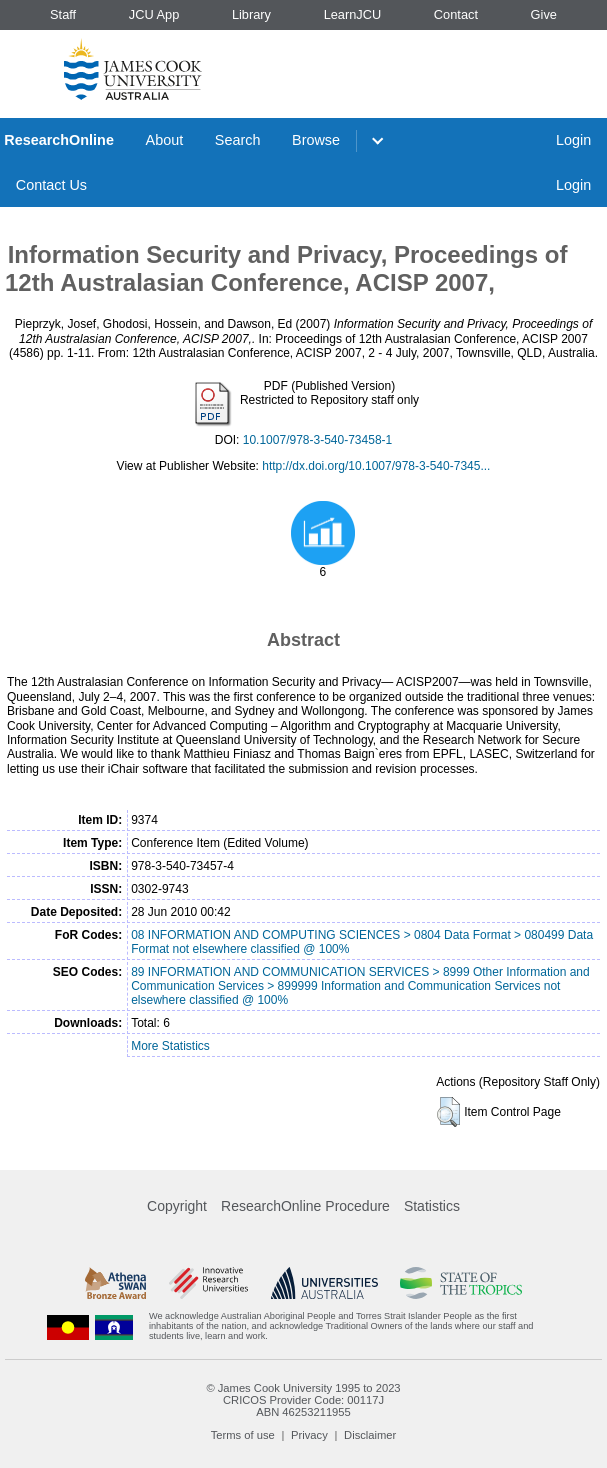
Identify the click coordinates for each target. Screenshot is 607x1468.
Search (238, 140)
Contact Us (51, 185)
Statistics (432, 1206)
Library (251, 14)
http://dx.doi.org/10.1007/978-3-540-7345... (376, 466)
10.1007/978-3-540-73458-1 (317, 440)
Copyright (177, 1206)
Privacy (309, 1435)
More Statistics (170, 1046)
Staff (63, 14)
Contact (456, 14)
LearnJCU (353, 14)
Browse (316, 140)
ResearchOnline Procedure (305, 1206)
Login (573, 140)
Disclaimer (370, 1435)
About (165, 140)
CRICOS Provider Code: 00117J (303, 1400)
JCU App (154, 14)
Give (544, 14)
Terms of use (243, 1435)
